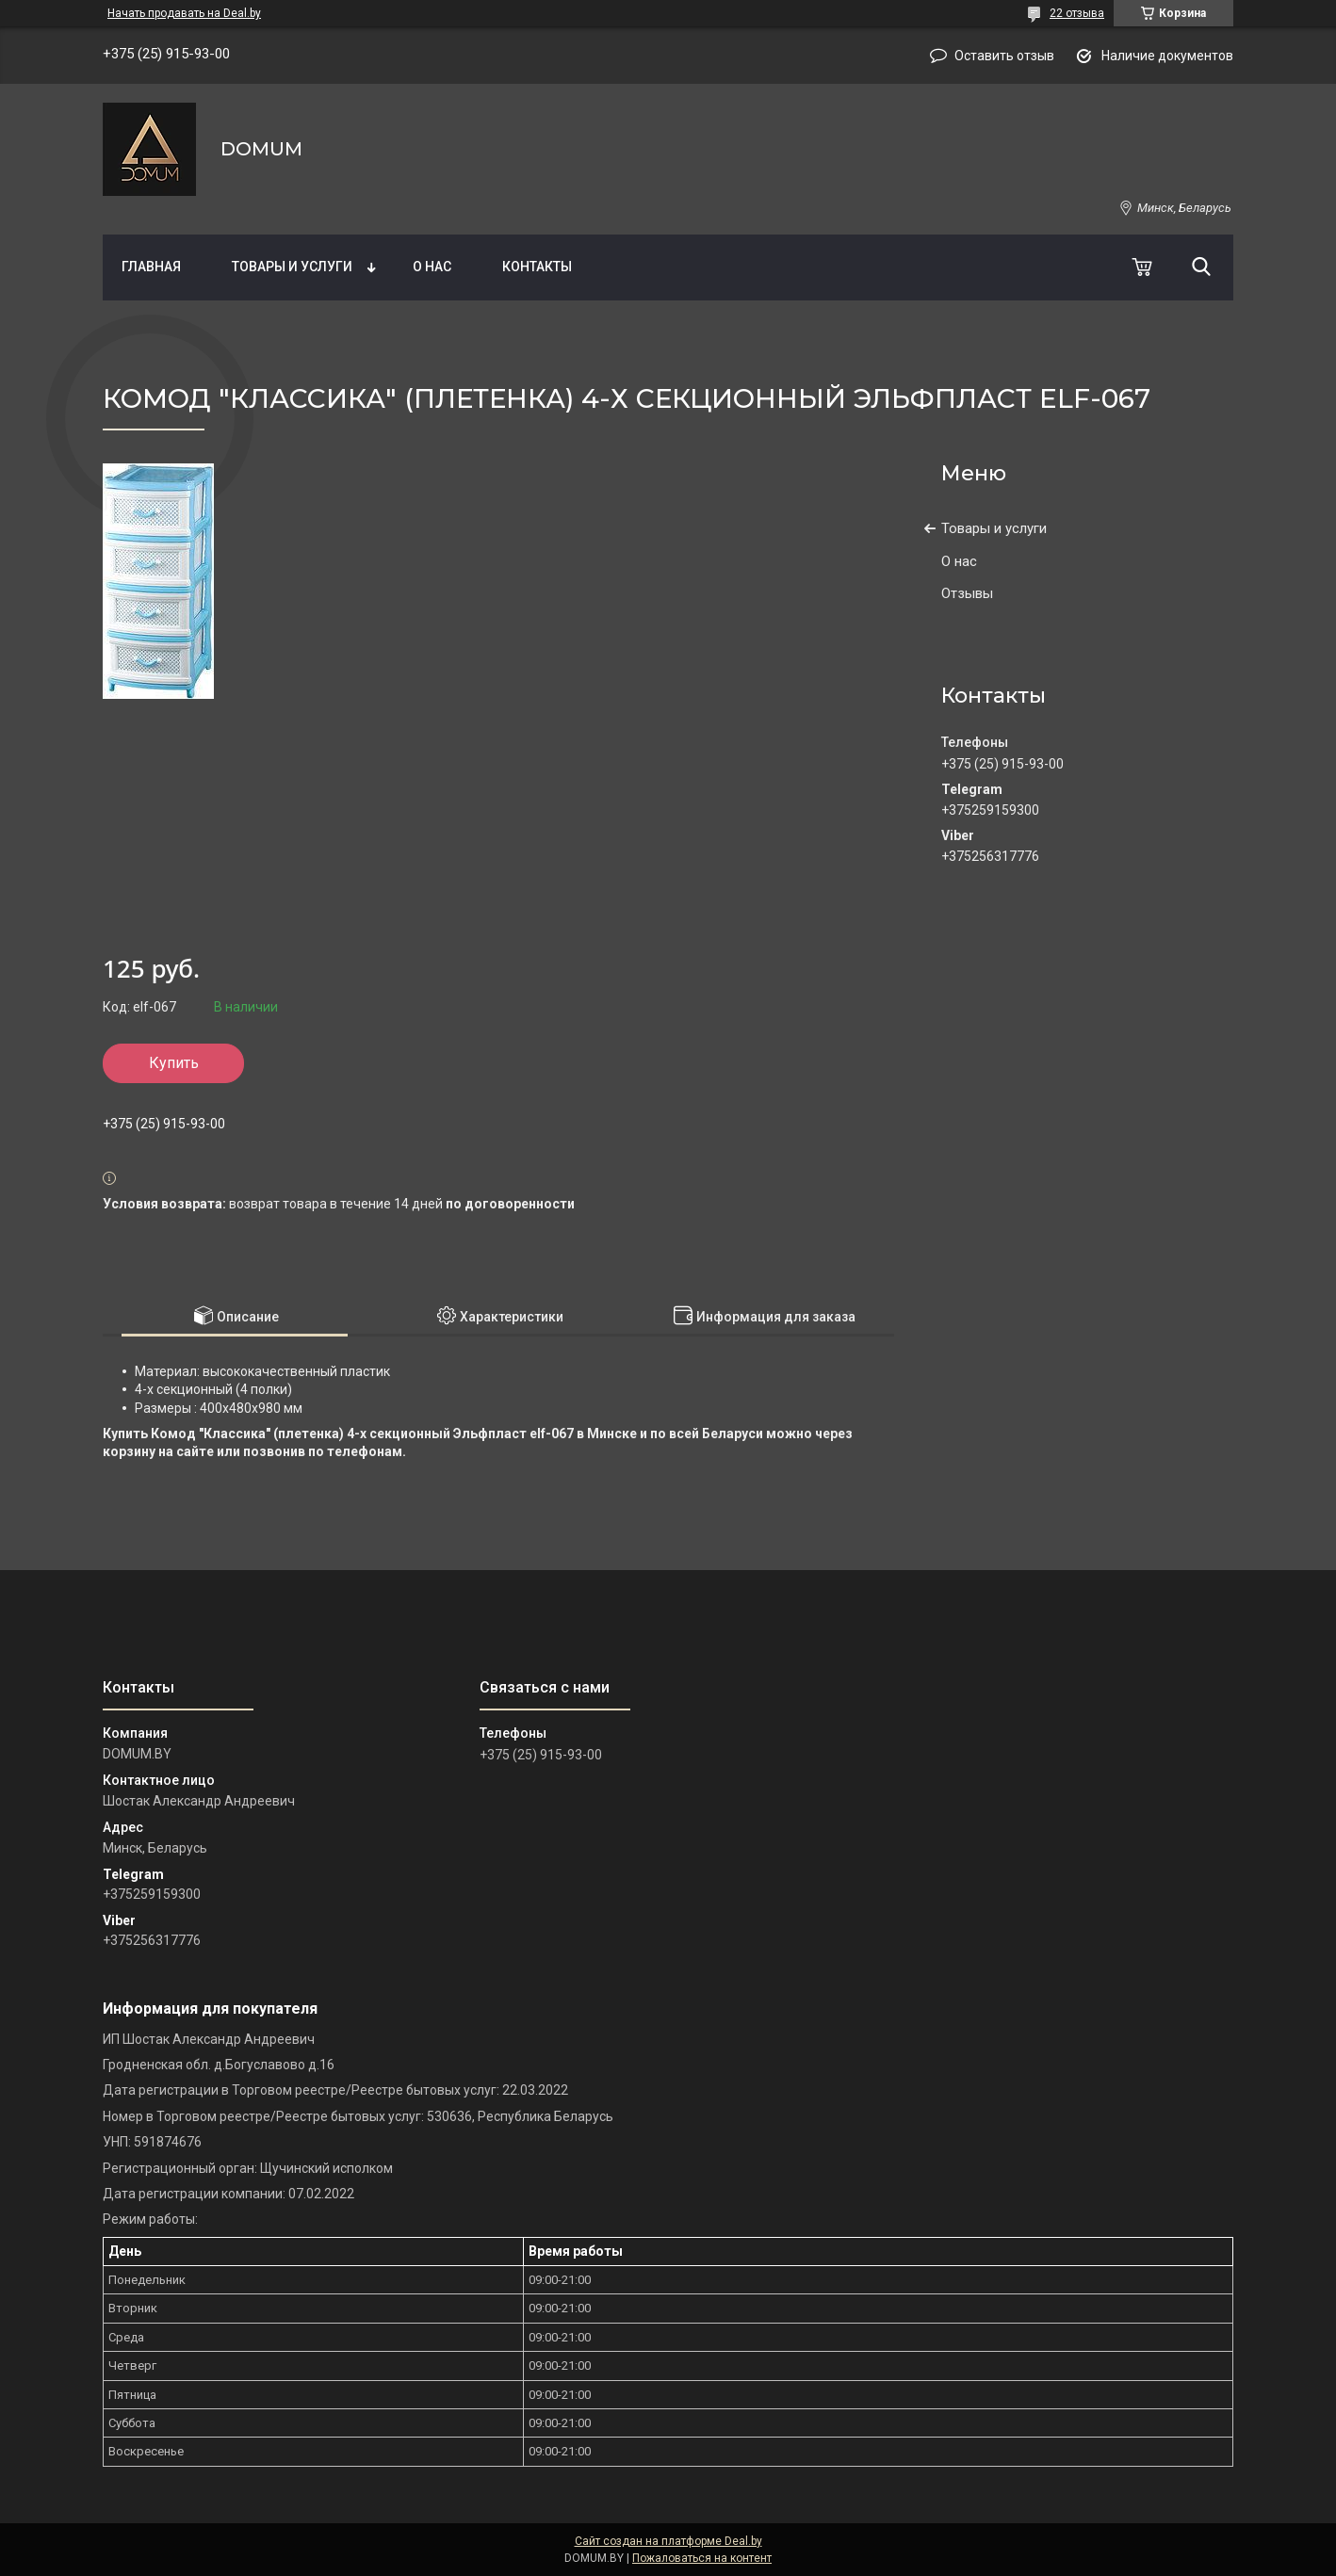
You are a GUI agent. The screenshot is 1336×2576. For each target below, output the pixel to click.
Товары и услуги (292, 266)
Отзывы (967, 593)
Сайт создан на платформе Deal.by (668, 2541)
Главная (151, 266)
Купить (174, 1063)
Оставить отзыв (1004, 55)
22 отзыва (1077, 13)
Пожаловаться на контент (702, 2558)
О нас (432, 266)
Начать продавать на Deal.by (184, 13)
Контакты (537, 266)
